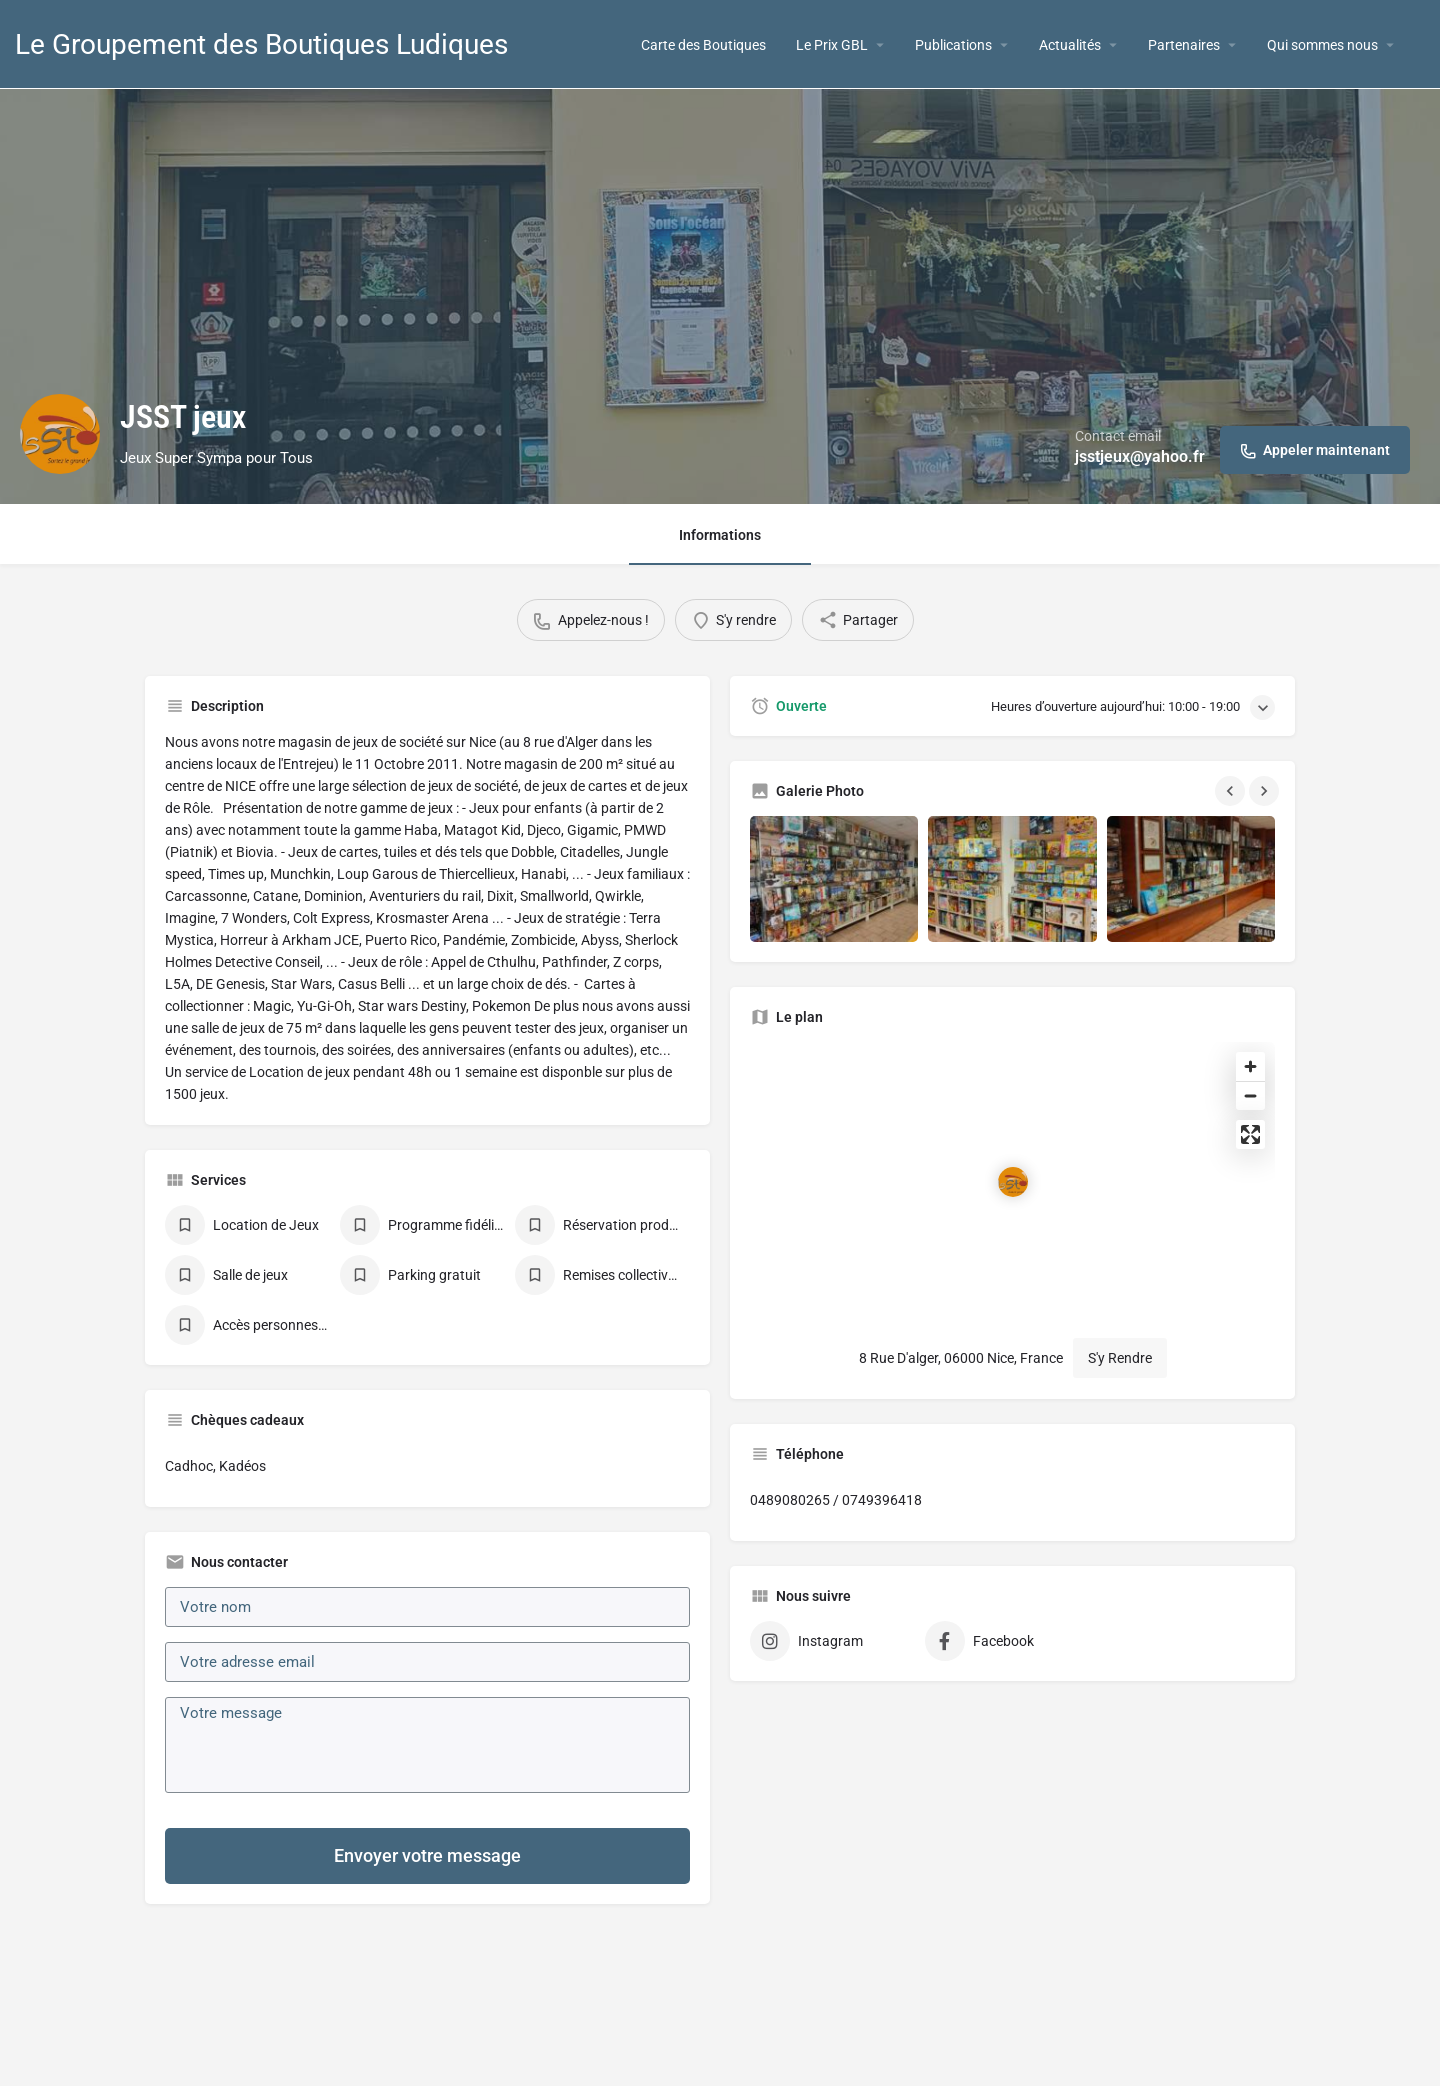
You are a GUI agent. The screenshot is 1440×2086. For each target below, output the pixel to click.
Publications (953, 45)
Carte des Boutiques (703, 45)
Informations (720, 535)
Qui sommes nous (1322, 45)
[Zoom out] (1250, 1095)
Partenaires (1184, 45)
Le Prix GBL (832, 45)
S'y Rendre (1120, 1358)
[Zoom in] (1250, 1066)
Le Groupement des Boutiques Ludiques (261, 44)
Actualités (1070, 45)
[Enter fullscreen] (1250, 1134)
